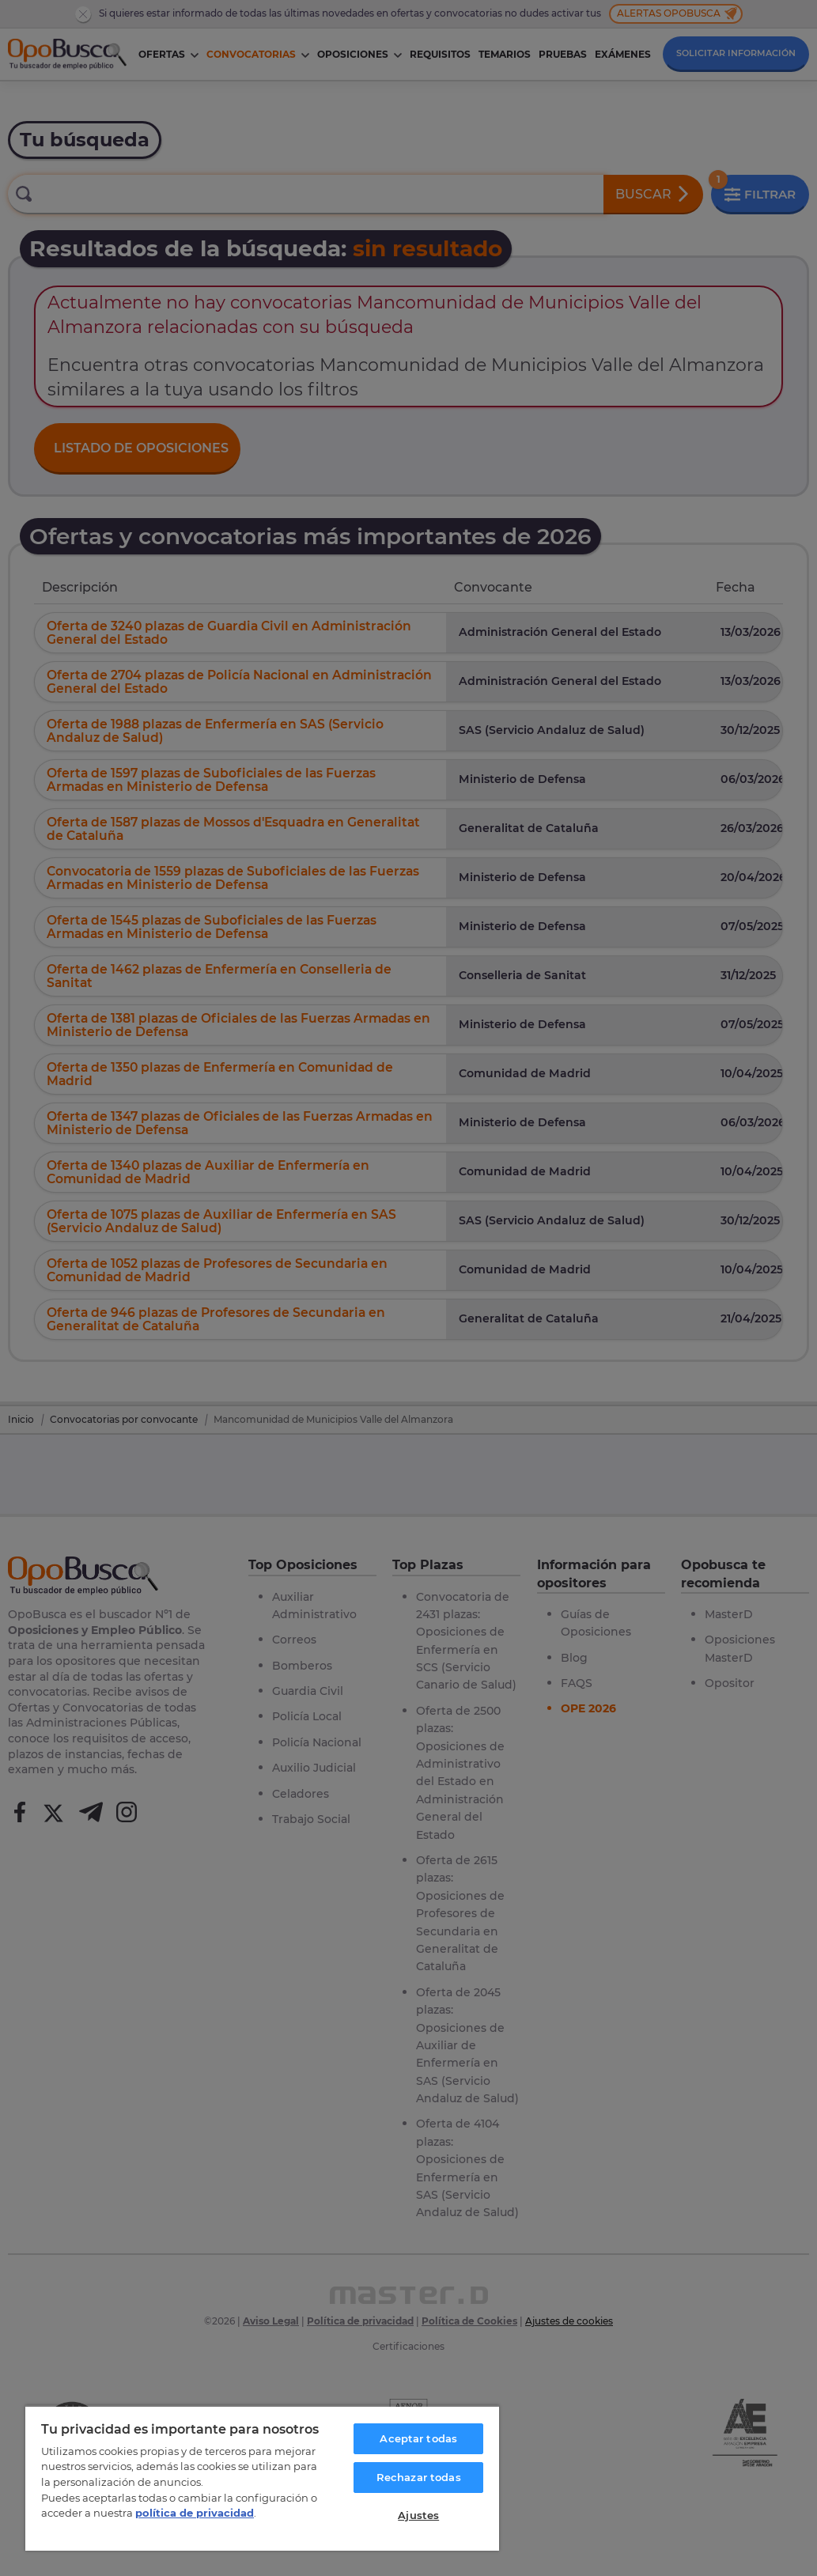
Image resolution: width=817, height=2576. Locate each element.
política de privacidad (194, 2512)
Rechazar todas (418, 2477)
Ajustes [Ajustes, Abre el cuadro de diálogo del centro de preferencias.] (418, 2515)
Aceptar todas (418, 2438)
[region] (262, 2478)
